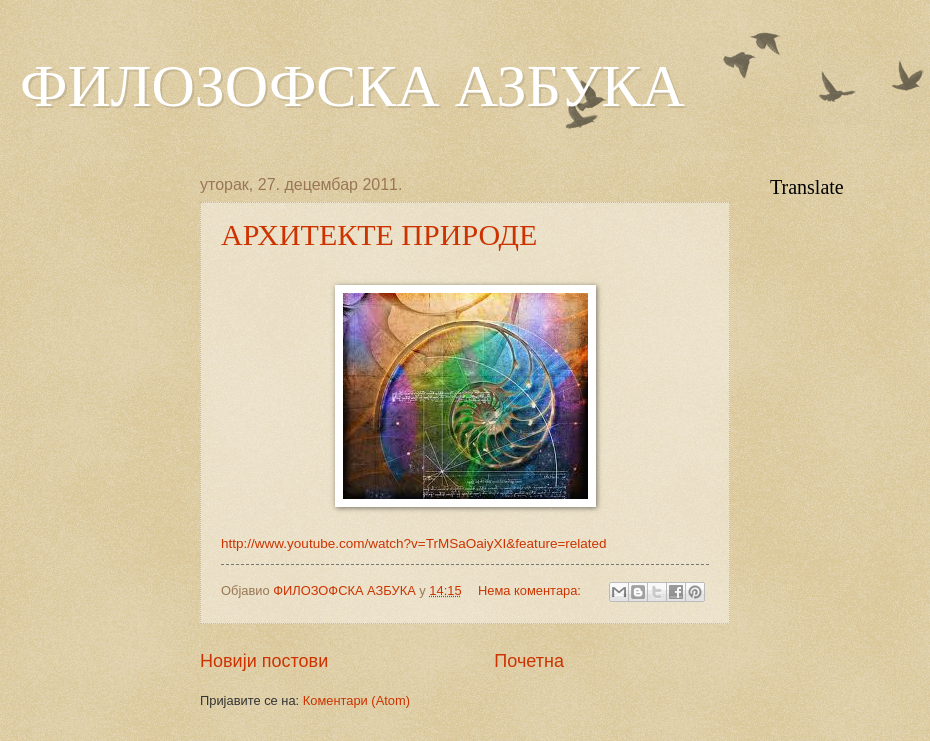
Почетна (529, 661)
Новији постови (264, 661)
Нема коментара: (531, 590)
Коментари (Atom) (356, 700)
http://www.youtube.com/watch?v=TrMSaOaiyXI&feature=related (414, 543)
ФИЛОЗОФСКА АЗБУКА (352, 86)
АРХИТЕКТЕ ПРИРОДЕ (379, 234)
